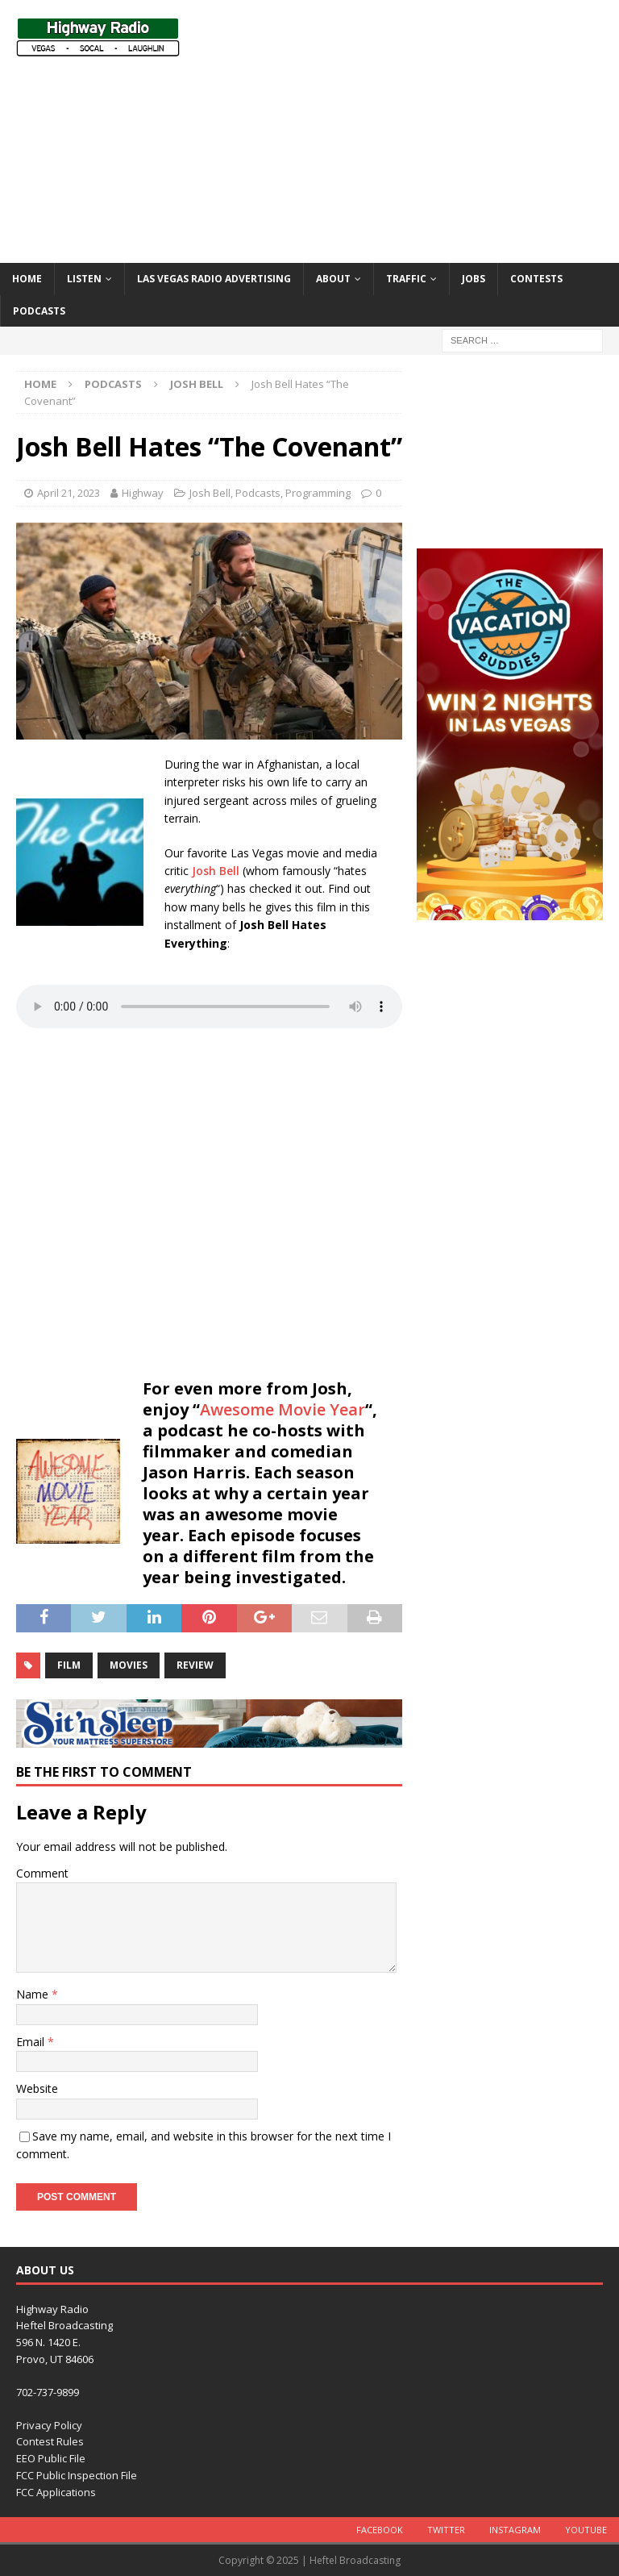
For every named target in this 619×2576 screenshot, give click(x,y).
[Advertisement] (422, 129)
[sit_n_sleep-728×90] (209, 1737)
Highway (143, 493)
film (69, 1665)
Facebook (379, 2530)
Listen (84, 279)
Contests (536, 279)
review (195, 1665)
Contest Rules (50, 2441)
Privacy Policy (49, 2425)
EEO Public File (50, 2458)
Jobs (473, 279)
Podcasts (39, 311)
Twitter (446, 2530)
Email (32, 2041)
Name (34, 1994)
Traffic (406, 279)
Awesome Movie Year (282, 1409)
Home (27, 279)
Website (37, 2088)
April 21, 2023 (68, 493)
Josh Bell (210, 493)
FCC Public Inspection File (76, 2475)
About (333, 279)
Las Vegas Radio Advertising (214, 279)
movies (128, 1665)
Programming (318, 493)
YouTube (586, 2530)
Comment (42, 1873)
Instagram (515, 2530)
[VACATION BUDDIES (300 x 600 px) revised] (509, 910)
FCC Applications (56, 2492)
